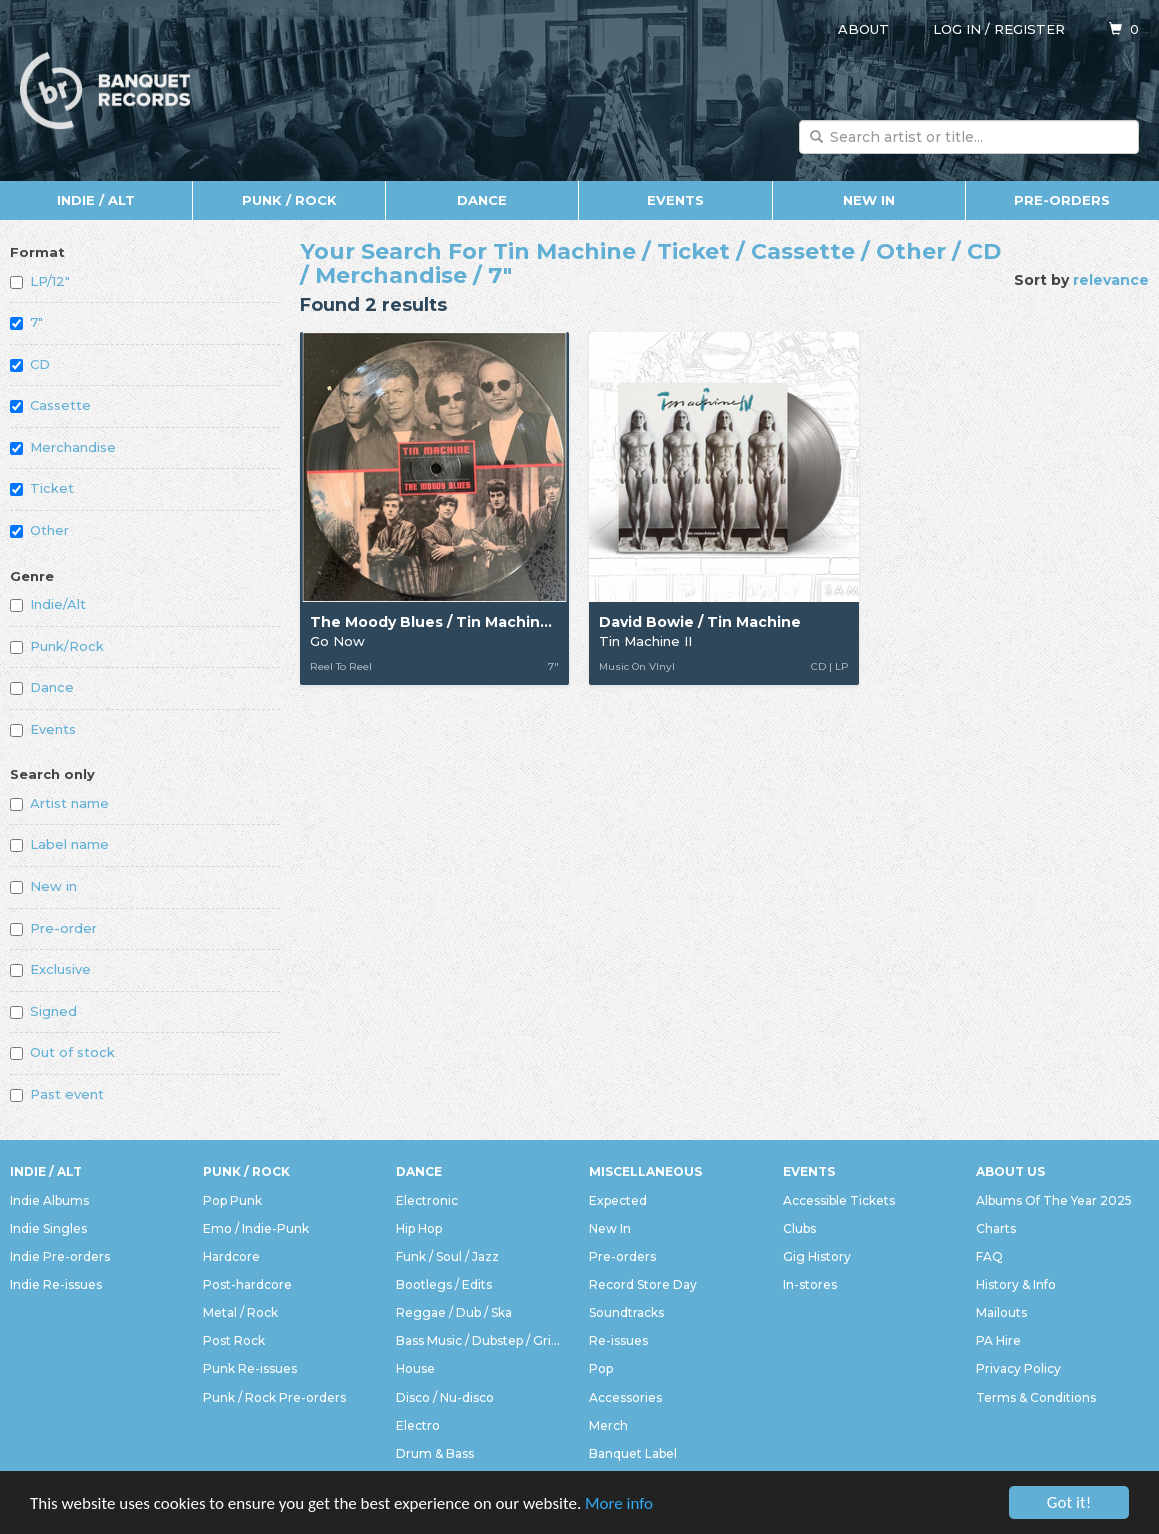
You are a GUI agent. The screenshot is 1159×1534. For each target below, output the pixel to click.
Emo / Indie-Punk (256, 1228)
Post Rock (234, 1340)
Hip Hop (419, 1228)
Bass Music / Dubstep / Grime (482, 1340)
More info (619, 1509)
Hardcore (231, 1256)
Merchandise (63, 447)
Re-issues (618, 1340)
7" (26, 322)
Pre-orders (1062, 200)
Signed (43, 1011)
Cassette (50, 405)
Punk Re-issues (250, 1368)
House (415, 1368)
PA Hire (998, 1340)
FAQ (989, 1256)
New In (869, 200)
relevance (1111, 280)
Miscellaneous (645, 1171)
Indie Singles (48, 1228)
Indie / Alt (96, 200)
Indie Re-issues (56, 1284)
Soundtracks (626, 1312)
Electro (418, 1425)
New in (43, 886)
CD (30, 364)
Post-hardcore (247, 1284)
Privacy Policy (1018, 1368)
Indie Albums (49, 1200)
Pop (601, 1368)
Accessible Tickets (839, 1200)
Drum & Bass (435, 1453)
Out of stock (62, 1052)
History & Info (1016, 1284)
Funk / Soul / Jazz (447, 1256)
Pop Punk (232, 1200)
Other (39, 530)
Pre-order (53, 928)
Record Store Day (643, 1284)
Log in (957, 29)
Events (675, 200)
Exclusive (50, 969)
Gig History (817, 1256)
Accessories (625, 1397)
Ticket (42, 488)
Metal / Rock (240, 1312)
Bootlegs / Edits (444, 1284)
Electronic (427, 1200)
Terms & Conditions (1036, 1397)
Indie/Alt (48, 604)
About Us (1010, 1171)
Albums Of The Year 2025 (1054, 1200)
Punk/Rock (57, 646)
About (863, 29)
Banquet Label (633, 1453)
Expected (618, 1200)
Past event (57, 1094)
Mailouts (1001, 1312)
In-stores (810, 1284)
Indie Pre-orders (60, 1256)
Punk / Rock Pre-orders (274, 1397)
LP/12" (40, 281)
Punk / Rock (289, 200)
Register (1029, 29)
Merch (608, 1425)
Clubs (799, 1228)
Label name (59, 844)
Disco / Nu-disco (445, 1397)
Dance (482, 200)
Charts (996, 1228)
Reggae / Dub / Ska (454, 1312)
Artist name (59, 803)
